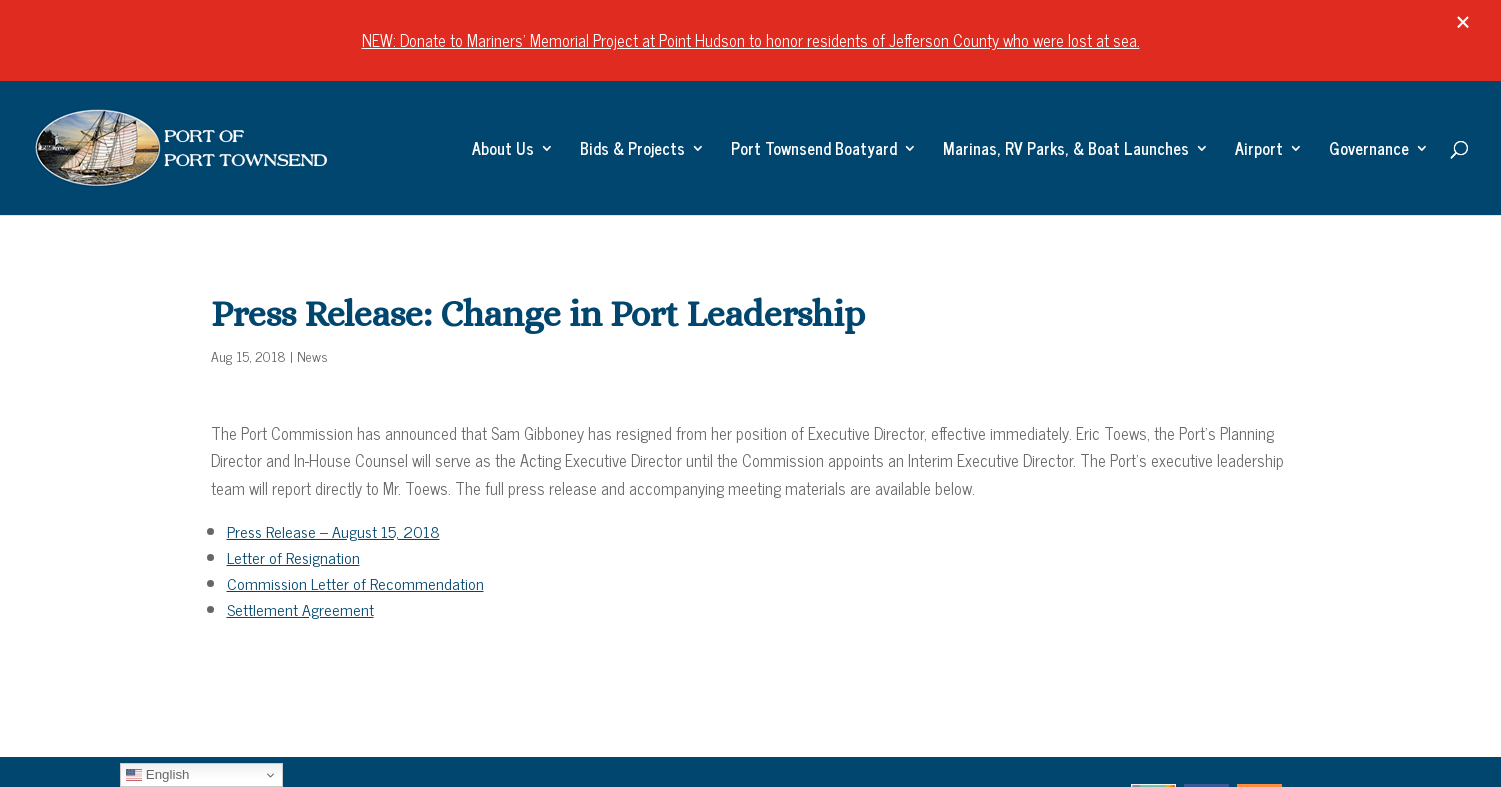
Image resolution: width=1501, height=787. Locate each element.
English (157, 775)
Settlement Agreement (300, 609)
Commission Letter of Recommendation (355, 583)
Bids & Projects (632, 151)
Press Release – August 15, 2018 (333, 531)
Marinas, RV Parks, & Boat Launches (1066, 151)
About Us (503, 151)
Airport (1259, 151)
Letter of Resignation (293, 557)
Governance (1369, 151)
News (312, 355)
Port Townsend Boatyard (814, 151)
